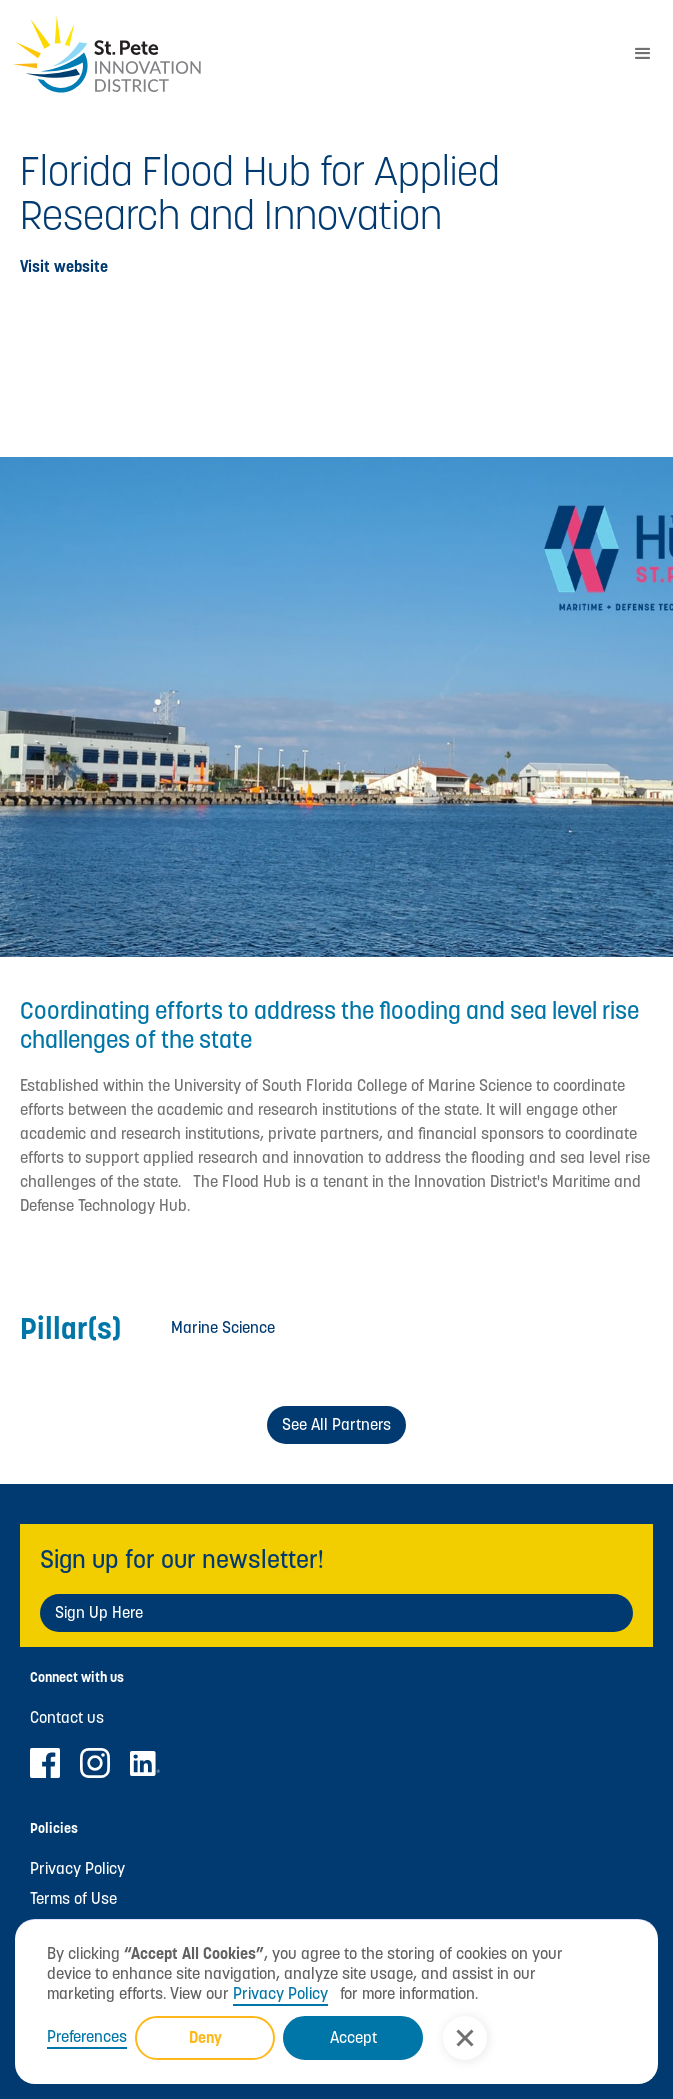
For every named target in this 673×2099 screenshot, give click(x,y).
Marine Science (223, 1327)
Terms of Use (73, 1899)
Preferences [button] (87, 2037)
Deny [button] (205, 2037)
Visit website (64, 267)
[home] (306, 54)
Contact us (67, 1718)
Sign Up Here (99, 1612)
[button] (465, 2038)
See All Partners (336, 1424)
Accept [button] (353, 2037)
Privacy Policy (280, 1993)
